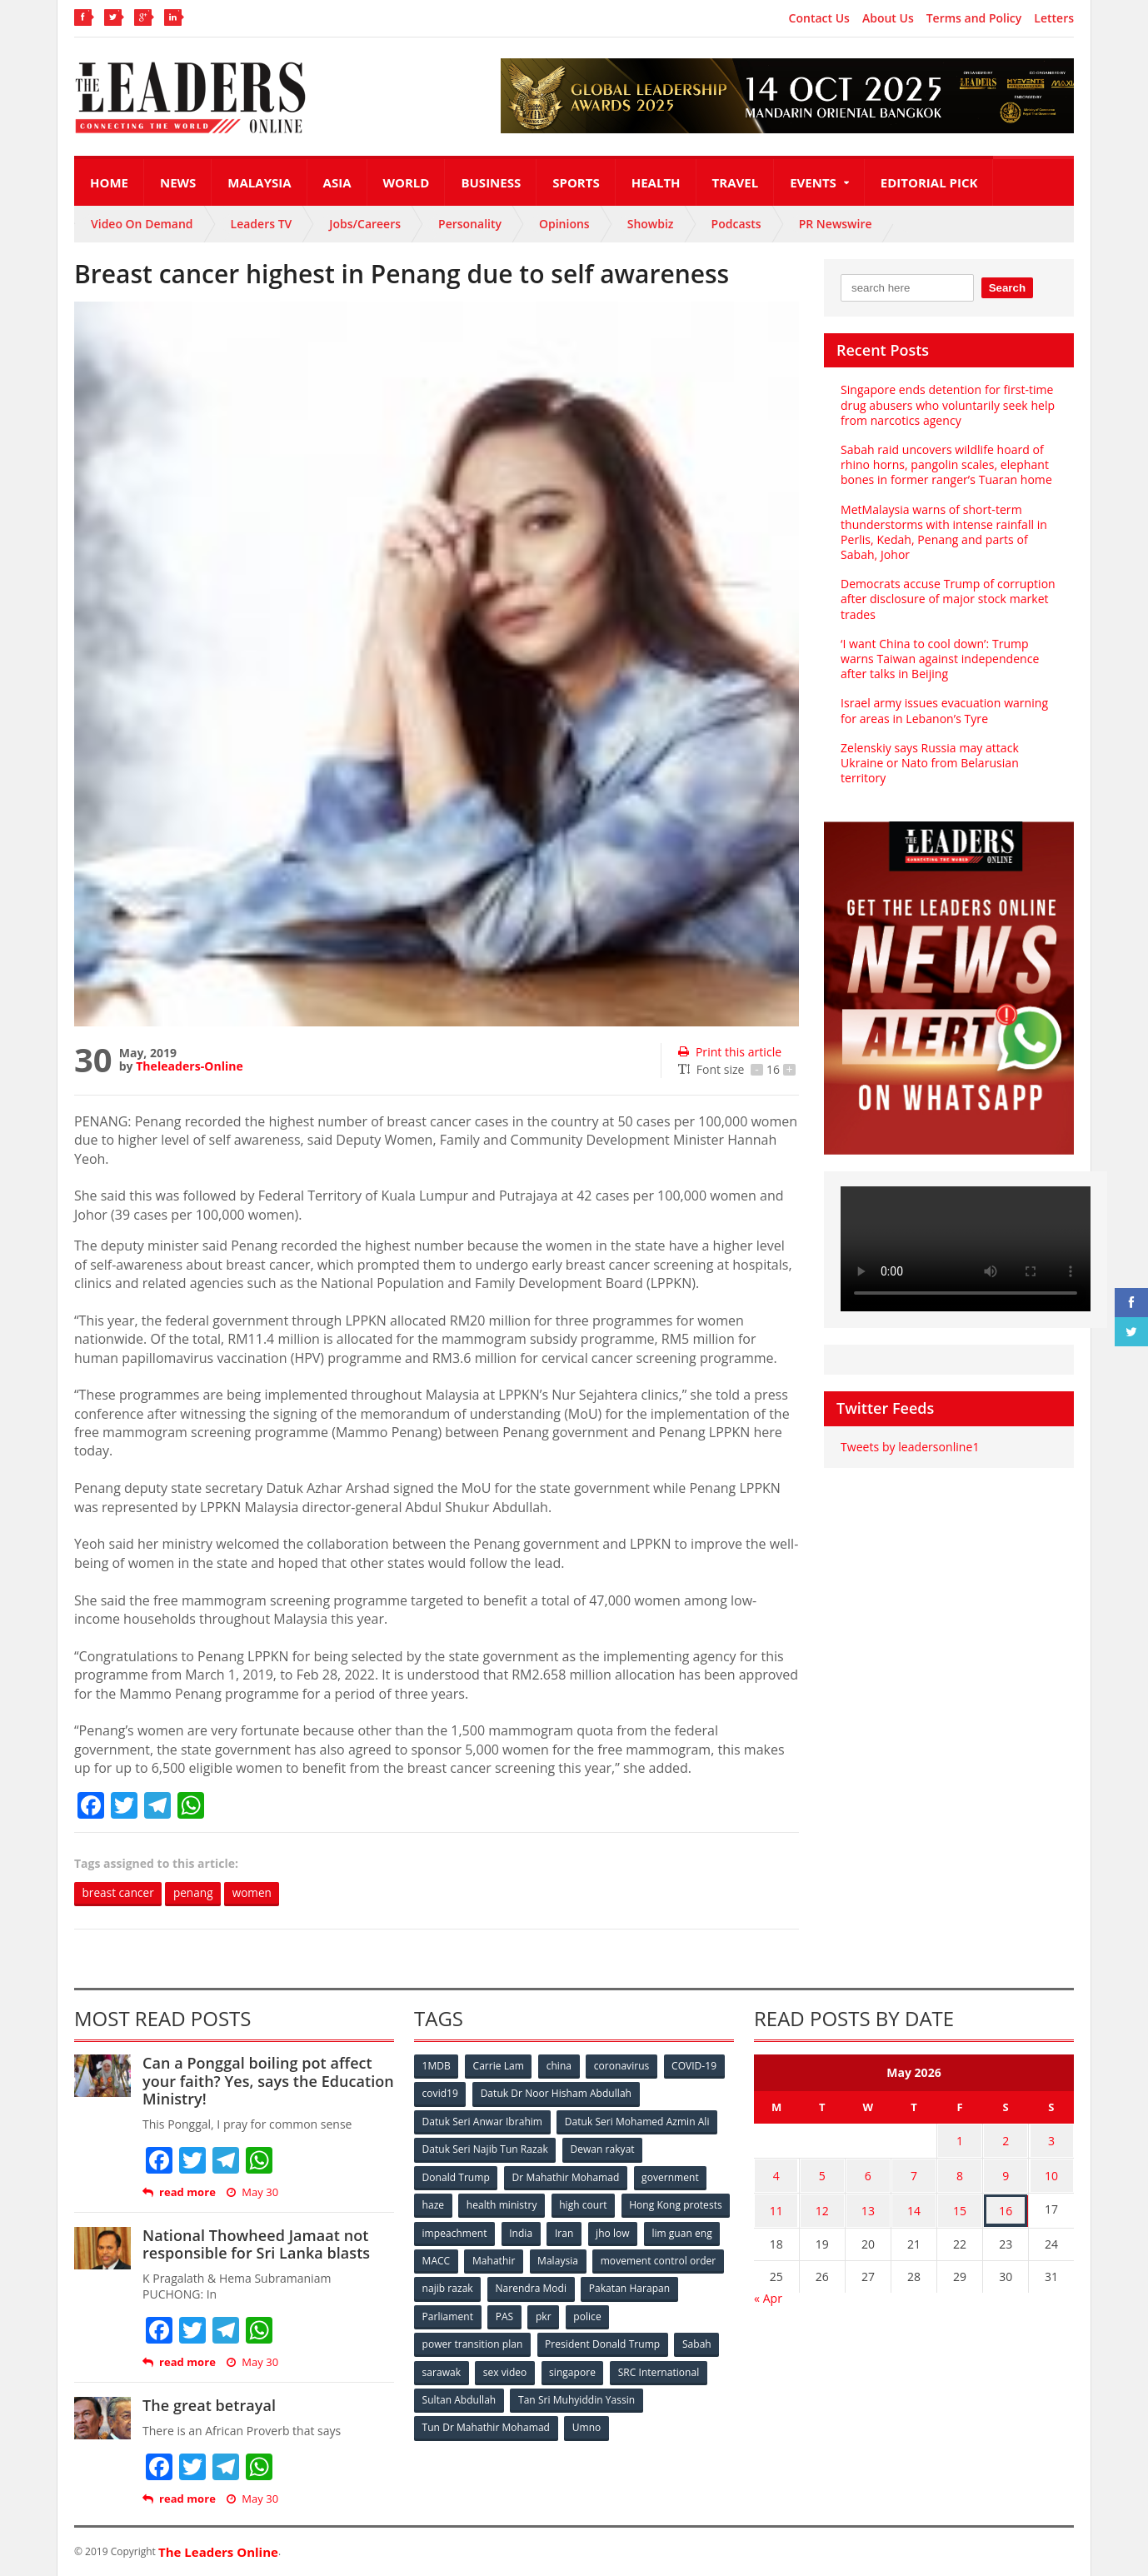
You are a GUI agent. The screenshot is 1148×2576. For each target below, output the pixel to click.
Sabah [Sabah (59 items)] (696, 2341)
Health (656, 182)
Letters (1054, 18)
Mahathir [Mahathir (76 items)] (634, 2259)
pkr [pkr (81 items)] (648, 2314)
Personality (470, 224)
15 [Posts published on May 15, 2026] (959, 2206)
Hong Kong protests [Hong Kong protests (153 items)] (468, 2231)
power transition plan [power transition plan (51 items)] (472, 2341)
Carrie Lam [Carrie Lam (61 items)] (499, 2066)
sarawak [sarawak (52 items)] (441, 2369)
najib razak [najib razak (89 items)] (585, 2286)
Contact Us (819, 18)
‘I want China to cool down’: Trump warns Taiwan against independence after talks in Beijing (939, 658)
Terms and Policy (974, 18)
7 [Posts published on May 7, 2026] (914, 2173)
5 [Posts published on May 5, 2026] (822, 2173)
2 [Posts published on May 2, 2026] (1005, 2141)
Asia (337, 182)
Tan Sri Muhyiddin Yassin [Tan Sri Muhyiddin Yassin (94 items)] (577, 2396)
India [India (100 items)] (637, 2231)
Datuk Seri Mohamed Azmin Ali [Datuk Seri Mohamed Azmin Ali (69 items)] (637, 2121)
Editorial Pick (929, 182)
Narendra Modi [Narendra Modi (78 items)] (669, 2286)
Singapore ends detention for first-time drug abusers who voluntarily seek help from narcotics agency (947, 404)
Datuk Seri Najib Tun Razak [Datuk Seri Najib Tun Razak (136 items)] (484, 2149)
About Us (888, 18)
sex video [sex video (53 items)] (505, 2369)
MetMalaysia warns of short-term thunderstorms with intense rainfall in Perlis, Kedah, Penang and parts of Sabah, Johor (943, 532)
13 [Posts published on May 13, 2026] (868, 2206)
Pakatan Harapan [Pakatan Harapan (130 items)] (462, 2314)
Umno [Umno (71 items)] (586, 2424)
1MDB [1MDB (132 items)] (436, 2066)
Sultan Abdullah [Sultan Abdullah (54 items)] (459, 2396)
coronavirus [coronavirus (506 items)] (623, 2066)
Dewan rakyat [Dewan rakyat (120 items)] (603, 2149)
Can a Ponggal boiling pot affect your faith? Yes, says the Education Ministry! (267, 2081)
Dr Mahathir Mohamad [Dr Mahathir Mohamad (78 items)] (565, 2176)
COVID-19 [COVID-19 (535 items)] (696, 2066)
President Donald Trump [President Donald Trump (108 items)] (603, 2341)
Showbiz (650, 224)
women (257, 1893)
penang (197, 1893)
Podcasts (736, 224)
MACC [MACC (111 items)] (576, 2259)
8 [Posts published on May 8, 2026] (959, 2173)
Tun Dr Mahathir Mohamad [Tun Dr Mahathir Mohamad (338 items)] (486, 2424)
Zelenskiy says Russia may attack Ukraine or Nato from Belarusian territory (929, 763)
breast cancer (119, 1893)
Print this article (729, 1052)
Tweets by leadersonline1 (909, 1447)
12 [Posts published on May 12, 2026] (822, 2206)
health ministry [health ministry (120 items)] (502, 2204)
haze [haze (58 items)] (433, 2204)
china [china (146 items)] (559, 2066)
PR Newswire (835, 224)
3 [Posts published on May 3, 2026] (1051, 2141)
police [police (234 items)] (692, 2314)
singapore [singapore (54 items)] (574, 2369)
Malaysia (259, 182)
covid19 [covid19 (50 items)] (440, 2094)
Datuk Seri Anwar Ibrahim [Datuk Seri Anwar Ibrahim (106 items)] (482, 2121)
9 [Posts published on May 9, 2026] (1005, 2173)
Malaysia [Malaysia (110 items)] (698, 2259)
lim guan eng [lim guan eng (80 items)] (509, 2259)
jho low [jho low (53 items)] (439, 2259)
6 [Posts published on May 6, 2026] (868, 2173)
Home (109, 182)
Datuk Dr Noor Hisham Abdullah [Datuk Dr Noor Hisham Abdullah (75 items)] (556, 2094)
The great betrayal (208, 2406)
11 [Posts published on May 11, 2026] (776, 2206)
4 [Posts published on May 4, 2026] (776, 2173)
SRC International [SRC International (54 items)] (660, 2369)
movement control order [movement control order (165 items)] (479, 2286)
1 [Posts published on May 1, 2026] (959, 2141)
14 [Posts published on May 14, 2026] (914, 2206)
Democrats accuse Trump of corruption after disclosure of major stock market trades (947, 599)
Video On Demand (142, 224)
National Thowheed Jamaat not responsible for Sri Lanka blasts (255, 2244)
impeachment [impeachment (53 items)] (569, 2231)
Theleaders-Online (189, 1066)
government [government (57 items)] (670, 2176)
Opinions (564, 224)
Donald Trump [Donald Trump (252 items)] (456, 2176)
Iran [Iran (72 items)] (680, 2231)
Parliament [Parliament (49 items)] (551, 2314)
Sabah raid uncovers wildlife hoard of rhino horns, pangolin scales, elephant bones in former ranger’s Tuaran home (946, 464)
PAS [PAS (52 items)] (608, 2314)
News (178, 182)
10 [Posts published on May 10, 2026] (1051, 2173)
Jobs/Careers (365, 224)
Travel (735, 182)
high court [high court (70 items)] (584, 2204)
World (406, 182)
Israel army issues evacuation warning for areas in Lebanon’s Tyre (943, 710)
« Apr (768, 2291)
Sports (575, 182)
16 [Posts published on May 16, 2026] (1005, 2206)
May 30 (252, 2192)
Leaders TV (261, 224)
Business (491, 182)
